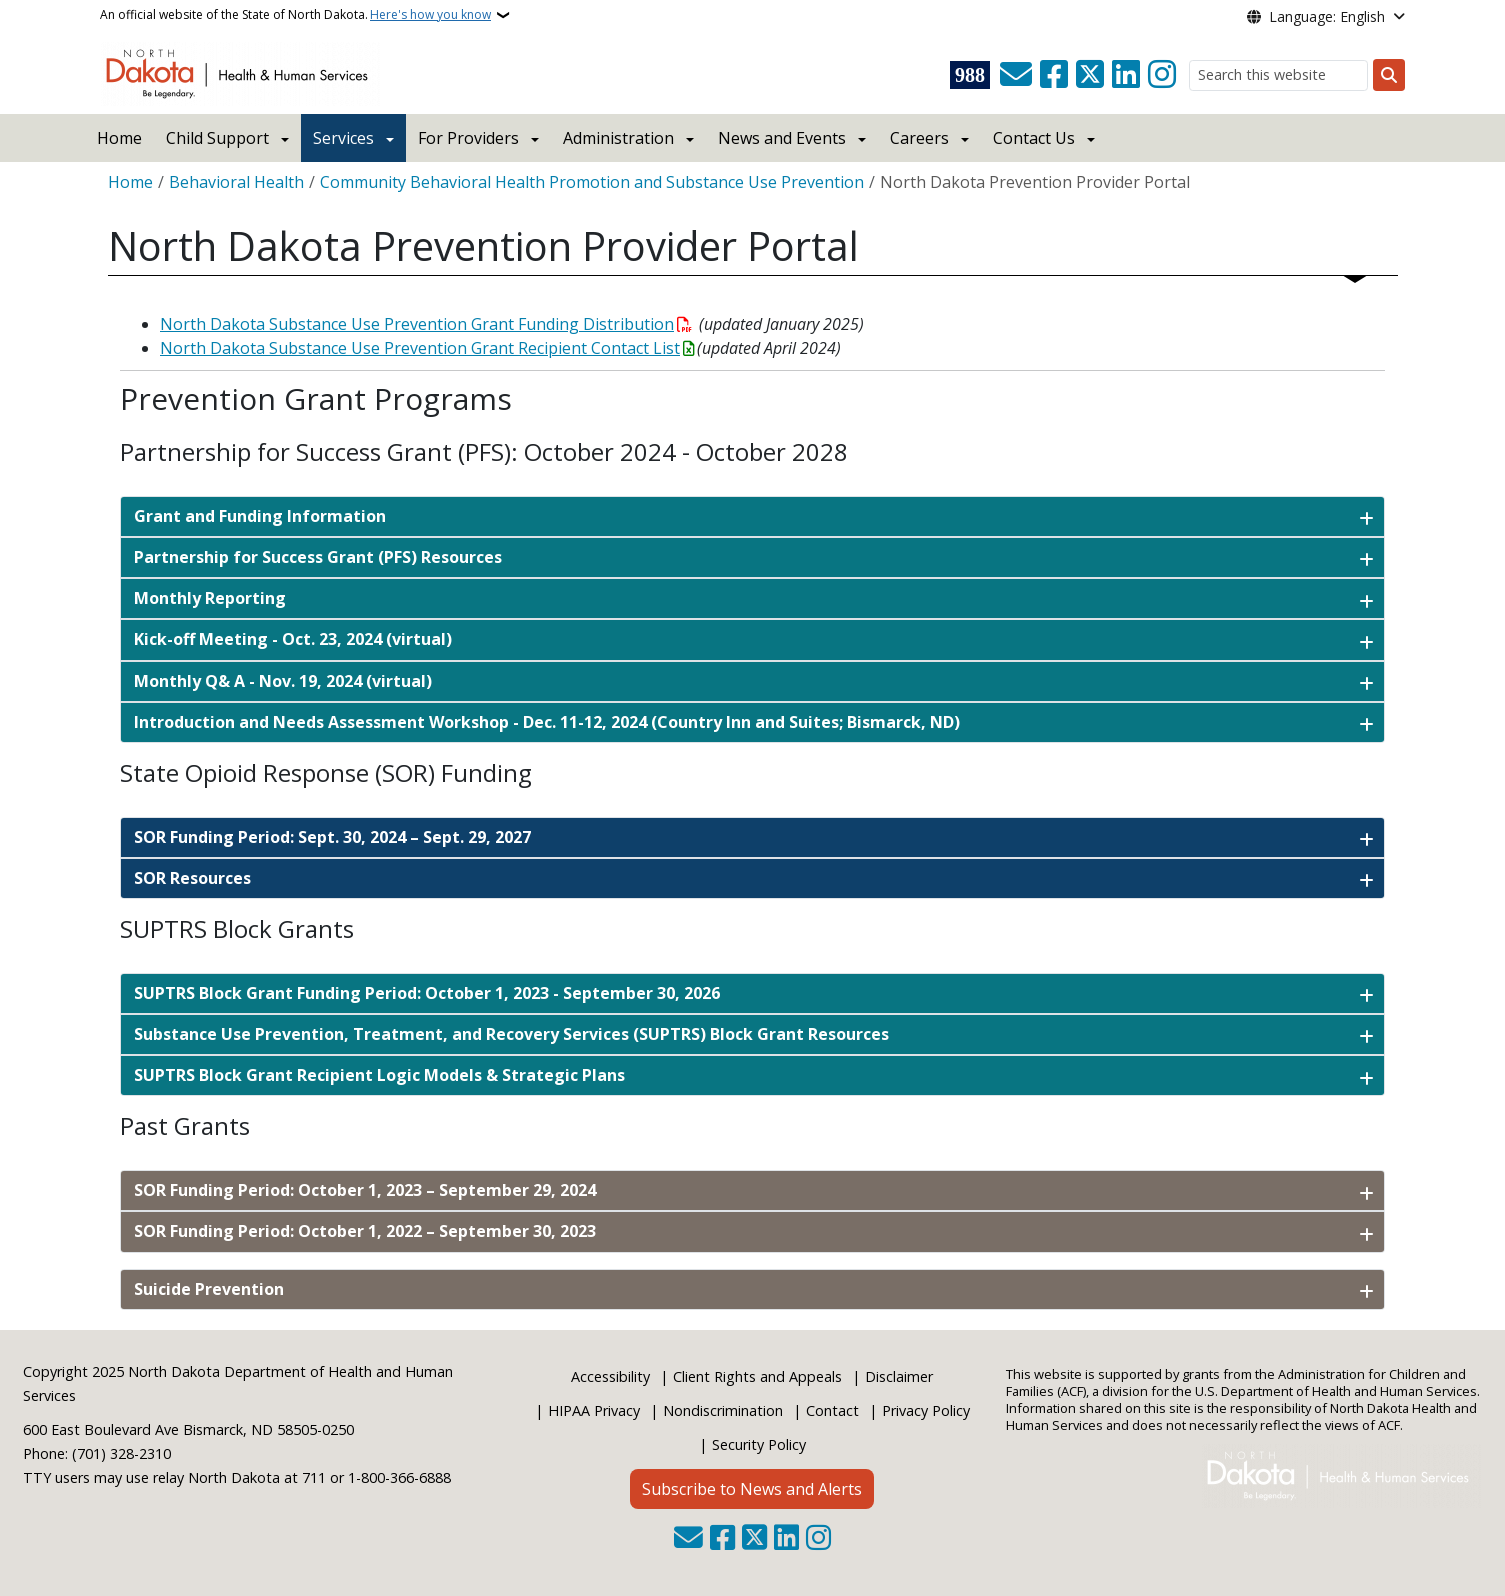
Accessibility (610, 1376)
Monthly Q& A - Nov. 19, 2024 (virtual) (283, 681)
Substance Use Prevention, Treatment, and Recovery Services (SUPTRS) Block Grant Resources (511, 1034)
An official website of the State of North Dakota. (295, 15)
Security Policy (759, 1444)
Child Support (217, 138)
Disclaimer (899, 1376)
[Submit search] (1389, 75)
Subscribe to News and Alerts (752, 1489)
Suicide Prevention (209, 1289)
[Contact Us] (1016, 75)
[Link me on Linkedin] (1126, 75)
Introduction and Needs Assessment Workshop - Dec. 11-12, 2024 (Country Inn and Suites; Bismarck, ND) (547, 722)
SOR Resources (192, 878)
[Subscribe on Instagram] (1162, 75)
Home (119, 138)
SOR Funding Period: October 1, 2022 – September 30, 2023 (365, 1231)
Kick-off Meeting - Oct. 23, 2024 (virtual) (293, 639)
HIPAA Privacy (594, 1410)
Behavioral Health (236, 182)
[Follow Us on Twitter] (1090, 75)
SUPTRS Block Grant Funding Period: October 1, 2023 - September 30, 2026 (427, 993)
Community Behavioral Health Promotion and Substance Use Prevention (592, 182)
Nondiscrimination (723, 1410)
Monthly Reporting (210, 598)
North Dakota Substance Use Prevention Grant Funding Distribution (417, 324)
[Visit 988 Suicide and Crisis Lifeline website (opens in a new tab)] (970, 75)
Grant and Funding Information (260, 516)
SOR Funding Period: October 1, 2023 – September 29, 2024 (365, 1190)
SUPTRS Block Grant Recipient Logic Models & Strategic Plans (379, 1075)
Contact (832, 1410)
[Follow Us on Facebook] (1054, 75)
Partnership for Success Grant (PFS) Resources (318, 557)
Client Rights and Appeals (757, 1376)
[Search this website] (1278, 75)
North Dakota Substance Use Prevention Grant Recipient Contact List (420, 348)
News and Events (782, 138)
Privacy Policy (926, 1410)
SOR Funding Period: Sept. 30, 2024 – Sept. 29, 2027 (332, 837)
